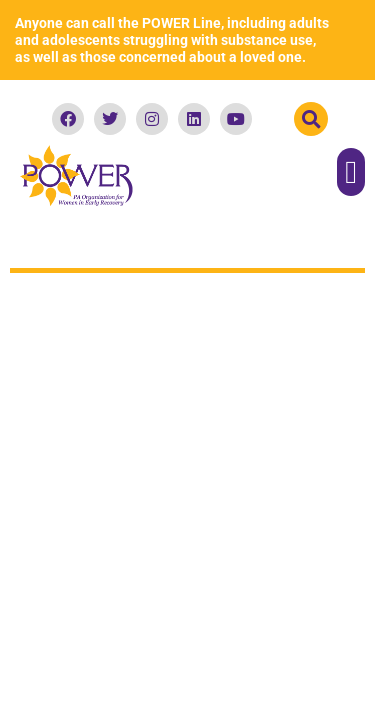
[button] (311, 119)
